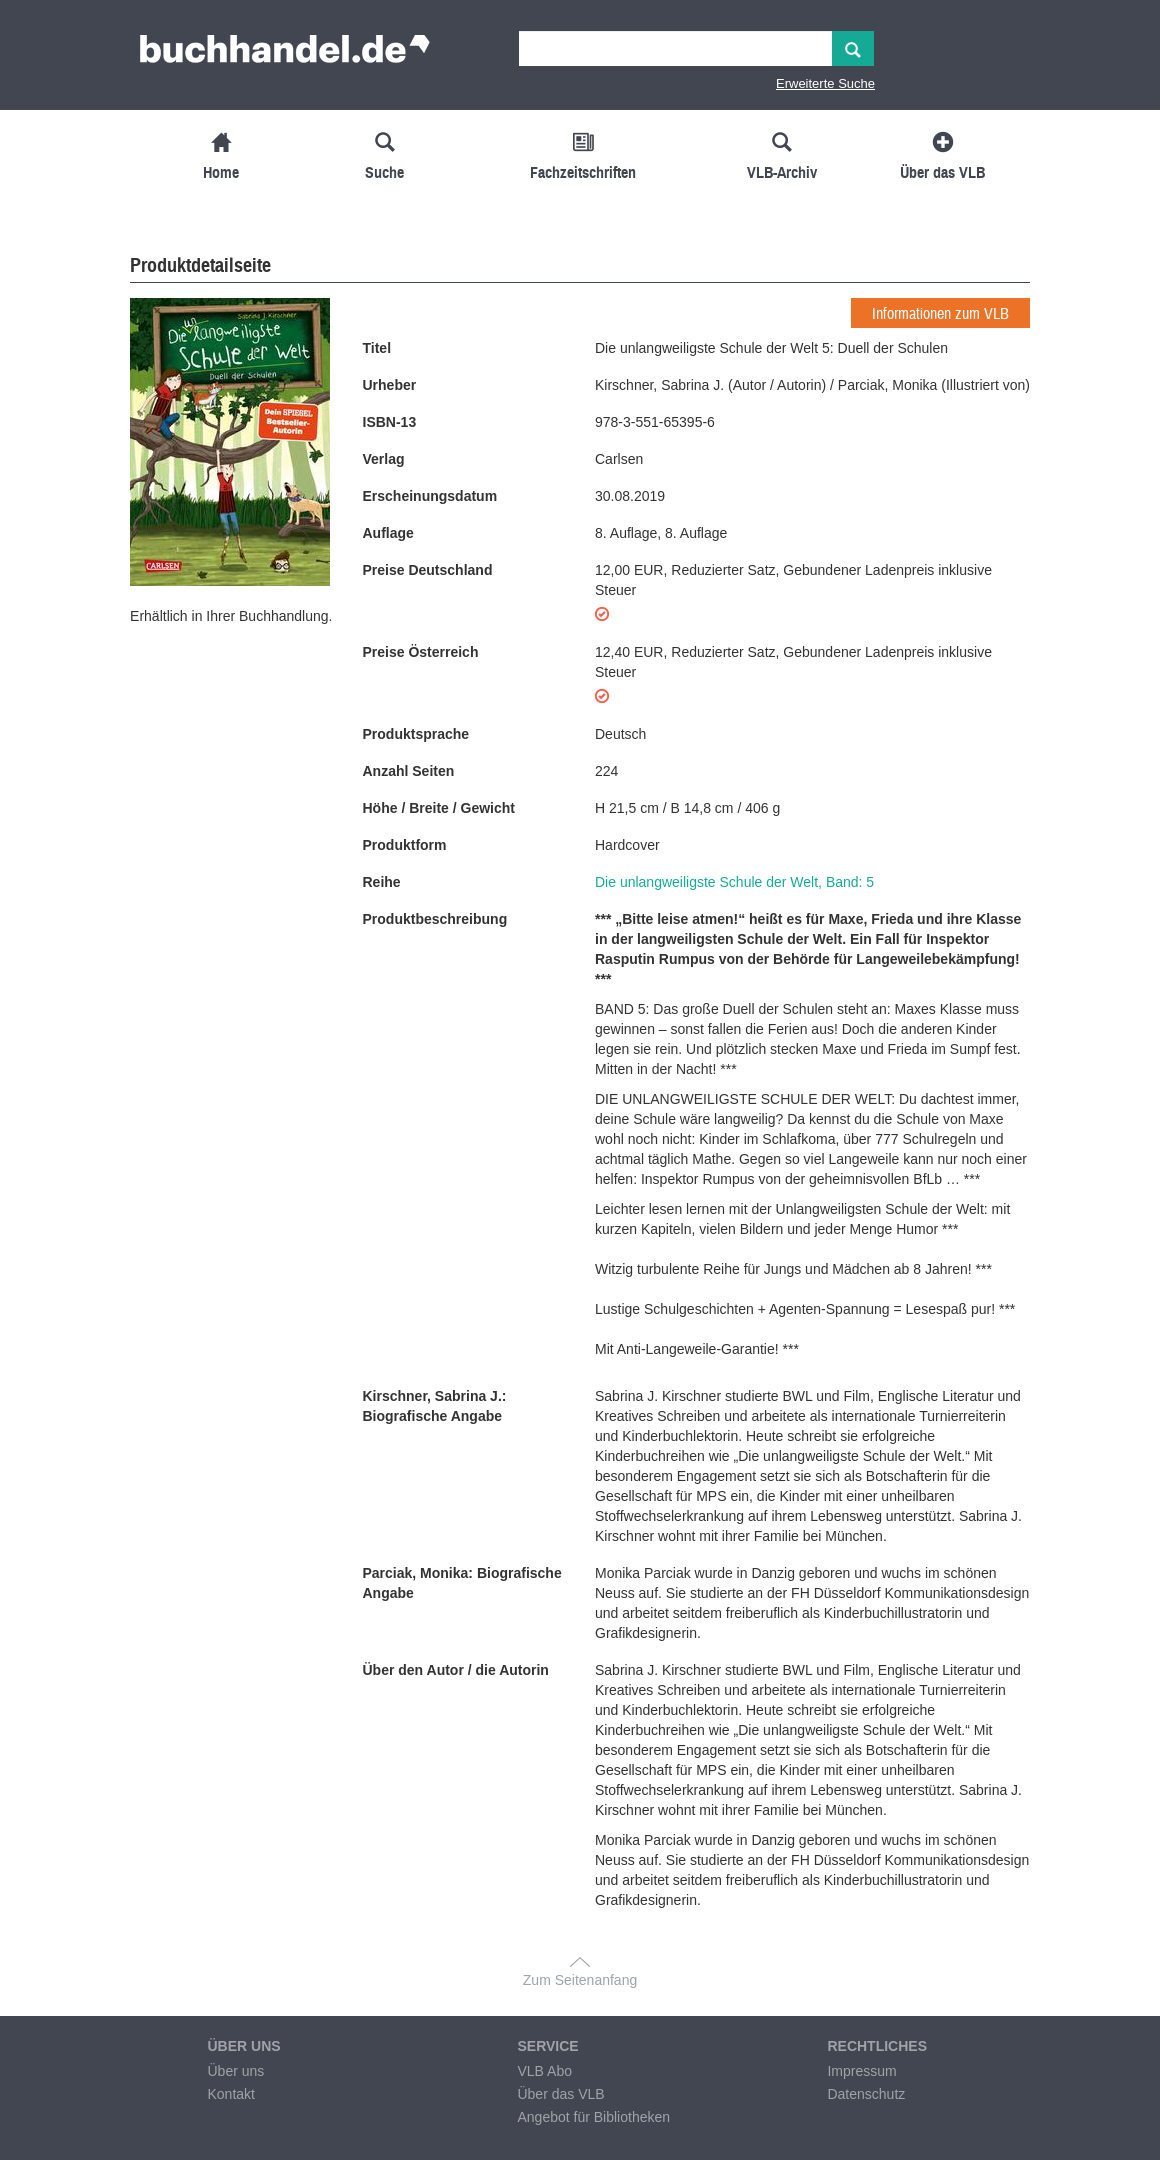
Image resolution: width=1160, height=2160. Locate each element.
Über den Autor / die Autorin (456, 1670)
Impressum (861, 2071)
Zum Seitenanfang (580, 1980)
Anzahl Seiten (409, 771)
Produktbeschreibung (435, 919)
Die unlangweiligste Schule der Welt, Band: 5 (734, 882)
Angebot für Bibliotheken (593, 2117)
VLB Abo (544, 2071)
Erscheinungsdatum (430, 496)
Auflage (388, 533)
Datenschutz (866, 2094)
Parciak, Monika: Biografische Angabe (462, 1583)
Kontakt (230, 2094)
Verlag (384, 459)
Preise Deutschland (428, 570)
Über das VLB (560, 2094)
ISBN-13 (390, 422)
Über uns (235, 2071)
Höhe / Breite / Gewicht (439, 808)
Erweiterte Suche (825, 83)
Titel (377, 348)
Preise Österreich (421, 652)
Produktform (405, 845)
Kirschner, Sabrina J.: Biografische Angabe (435, 1406)
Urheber (390, 385)
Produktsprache (416, 734)
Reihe (382, 882)
